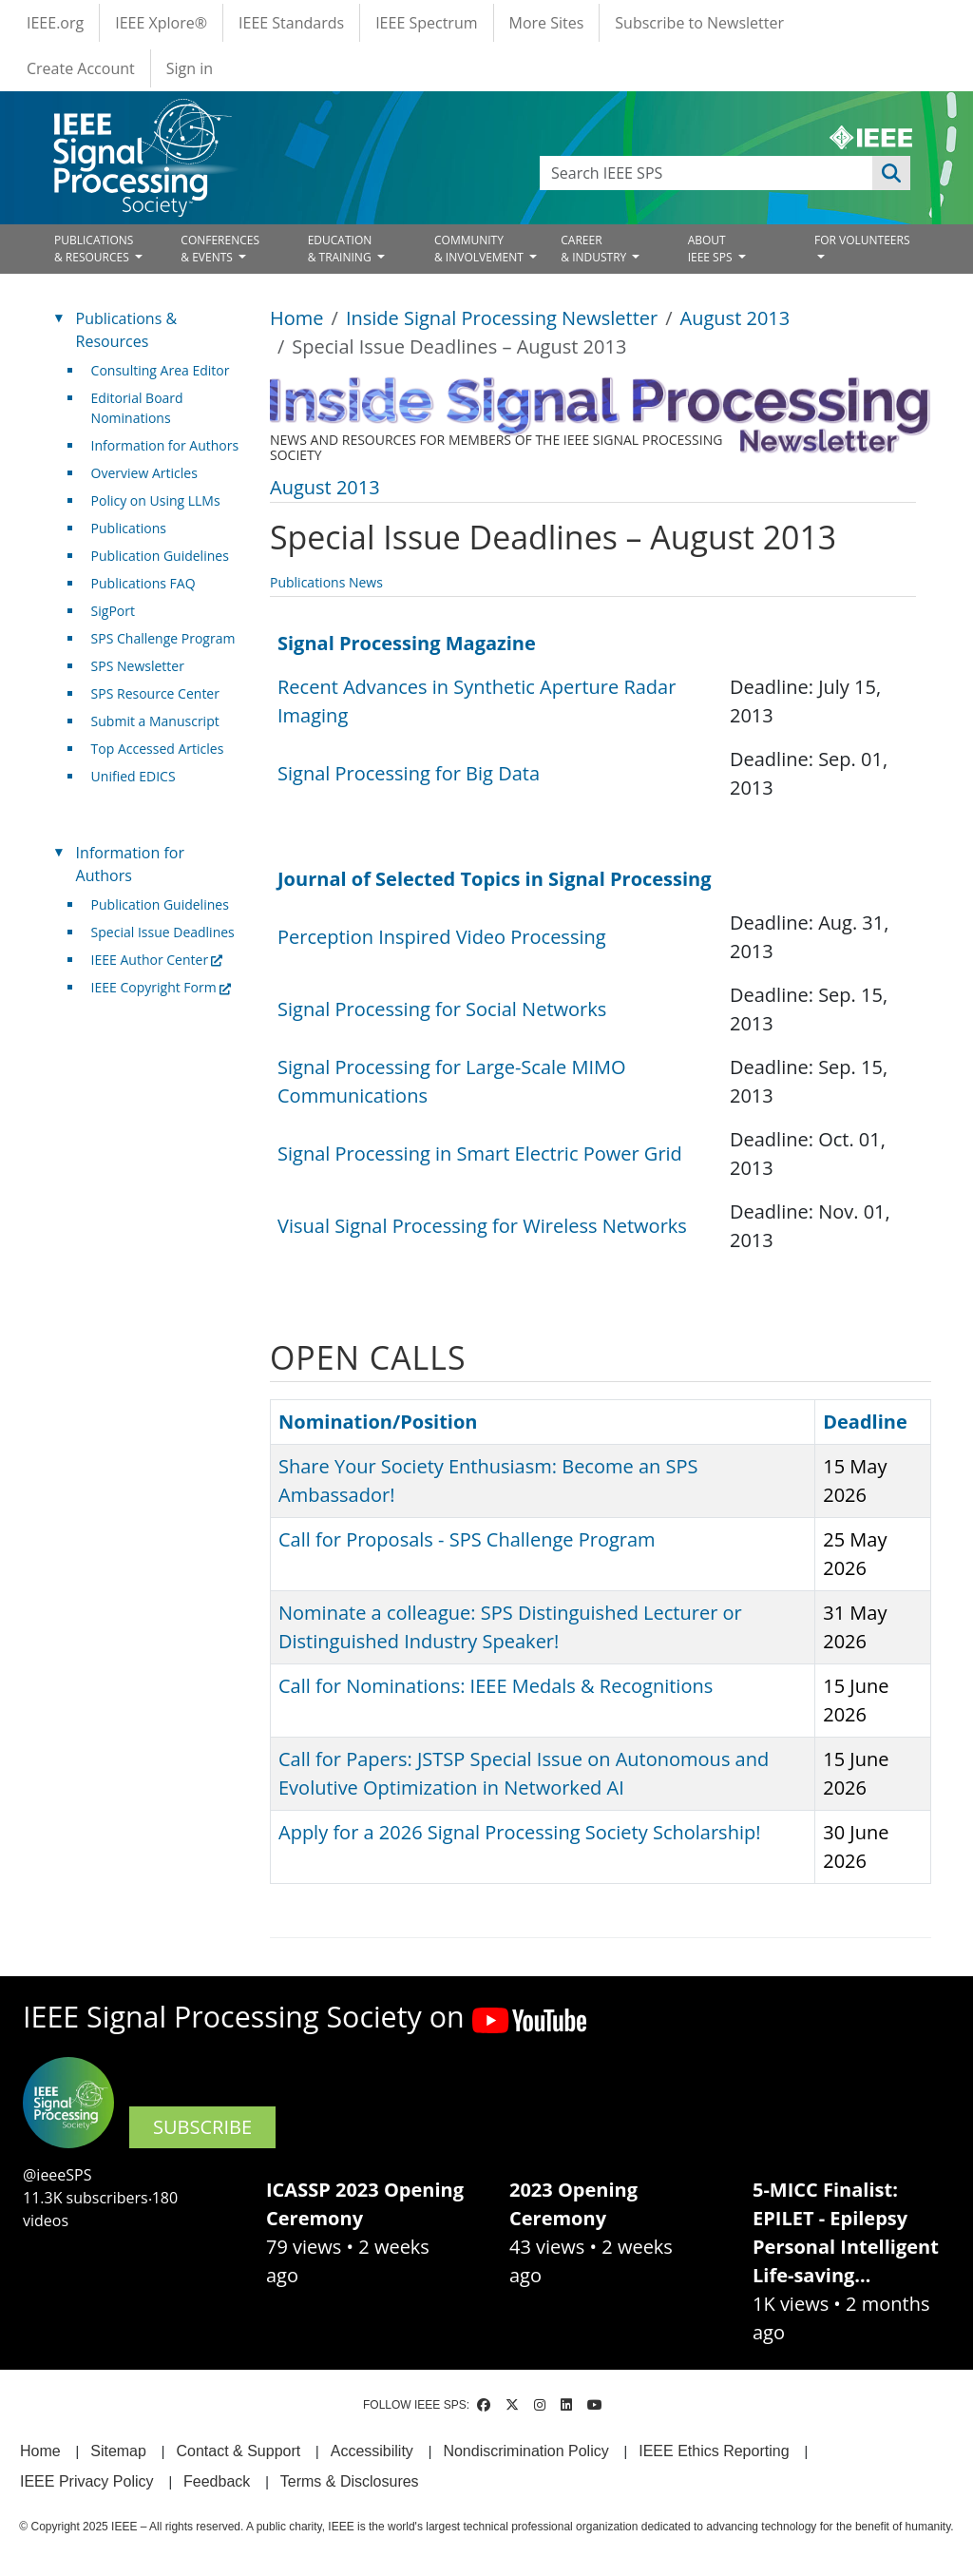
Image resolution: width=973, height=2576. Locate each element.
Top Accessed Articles (157, 749)
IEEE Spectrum (426, 22)
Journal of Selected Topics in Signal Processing (494, 879)
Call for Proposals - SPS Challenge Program (467, 1539)
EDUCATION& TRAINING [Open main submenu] (341, 248)
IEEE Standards (291, 22)
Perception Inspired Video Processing (441, 937)
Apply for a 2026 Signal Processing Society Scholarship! (519, 1832)
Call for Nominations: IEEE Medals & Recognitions (495, 1686)
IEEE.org (55, 22)
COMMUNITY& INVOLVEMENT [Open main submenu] (480, 248)
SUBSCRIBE (202, 2127)
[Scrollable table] (593, 715)
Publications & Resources (126, 330)
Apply (891, 173)
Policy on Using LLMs (155, 500)
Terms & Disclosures (349, 2481)
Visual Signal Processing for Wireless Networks (482, 1226)
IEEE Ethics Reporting (714, 2451)
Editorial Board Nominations (137, 408)
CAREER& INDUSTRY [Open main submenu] (595, 248)
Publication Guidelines (160, 556)
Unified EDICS (133, 776)
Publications (128, 528)
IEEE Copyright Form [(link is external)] (161, 987)
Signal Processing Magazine (406, 643)
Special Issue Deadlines (163, 932)
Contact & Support (238, 2451)
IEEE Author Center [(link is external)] (157, 960)
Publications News (326, 582)
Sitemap (118, 2451)
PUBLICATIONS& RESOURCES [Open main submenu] (93, 248)
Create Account (81, 68)
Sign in (189, 68)
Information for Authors (165, 445)
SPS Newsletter (137, 666)
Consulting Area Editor (160, 370)
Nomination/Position (377, 1421)
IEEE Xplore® (161, 22)
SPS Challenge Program (163, 638)
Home (297, 318)
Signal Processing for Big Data (408, 773)
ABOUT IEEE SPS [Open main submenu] (711, 248)
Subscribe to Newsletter (699, 22)
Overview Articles (144, 473)
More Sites (546, 22)
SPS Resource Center (155, 693)
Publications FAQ (143, 583)
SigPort (113, 611)
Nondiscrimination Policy (525, 2451)
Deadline (865, 1421)
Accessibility (372, 2451)
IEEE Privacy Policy (86, 2481)
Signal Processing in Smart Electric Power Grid (479, 1153)
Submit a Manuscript (155, 721)
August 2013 (735, 318)
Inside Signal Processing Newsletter (502, 318)
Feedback (216, 2481)
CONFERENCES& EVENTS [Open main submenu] (220, 248)
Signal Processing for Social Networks (441, 1009)
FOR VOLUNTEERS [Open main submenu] (862, 240)
